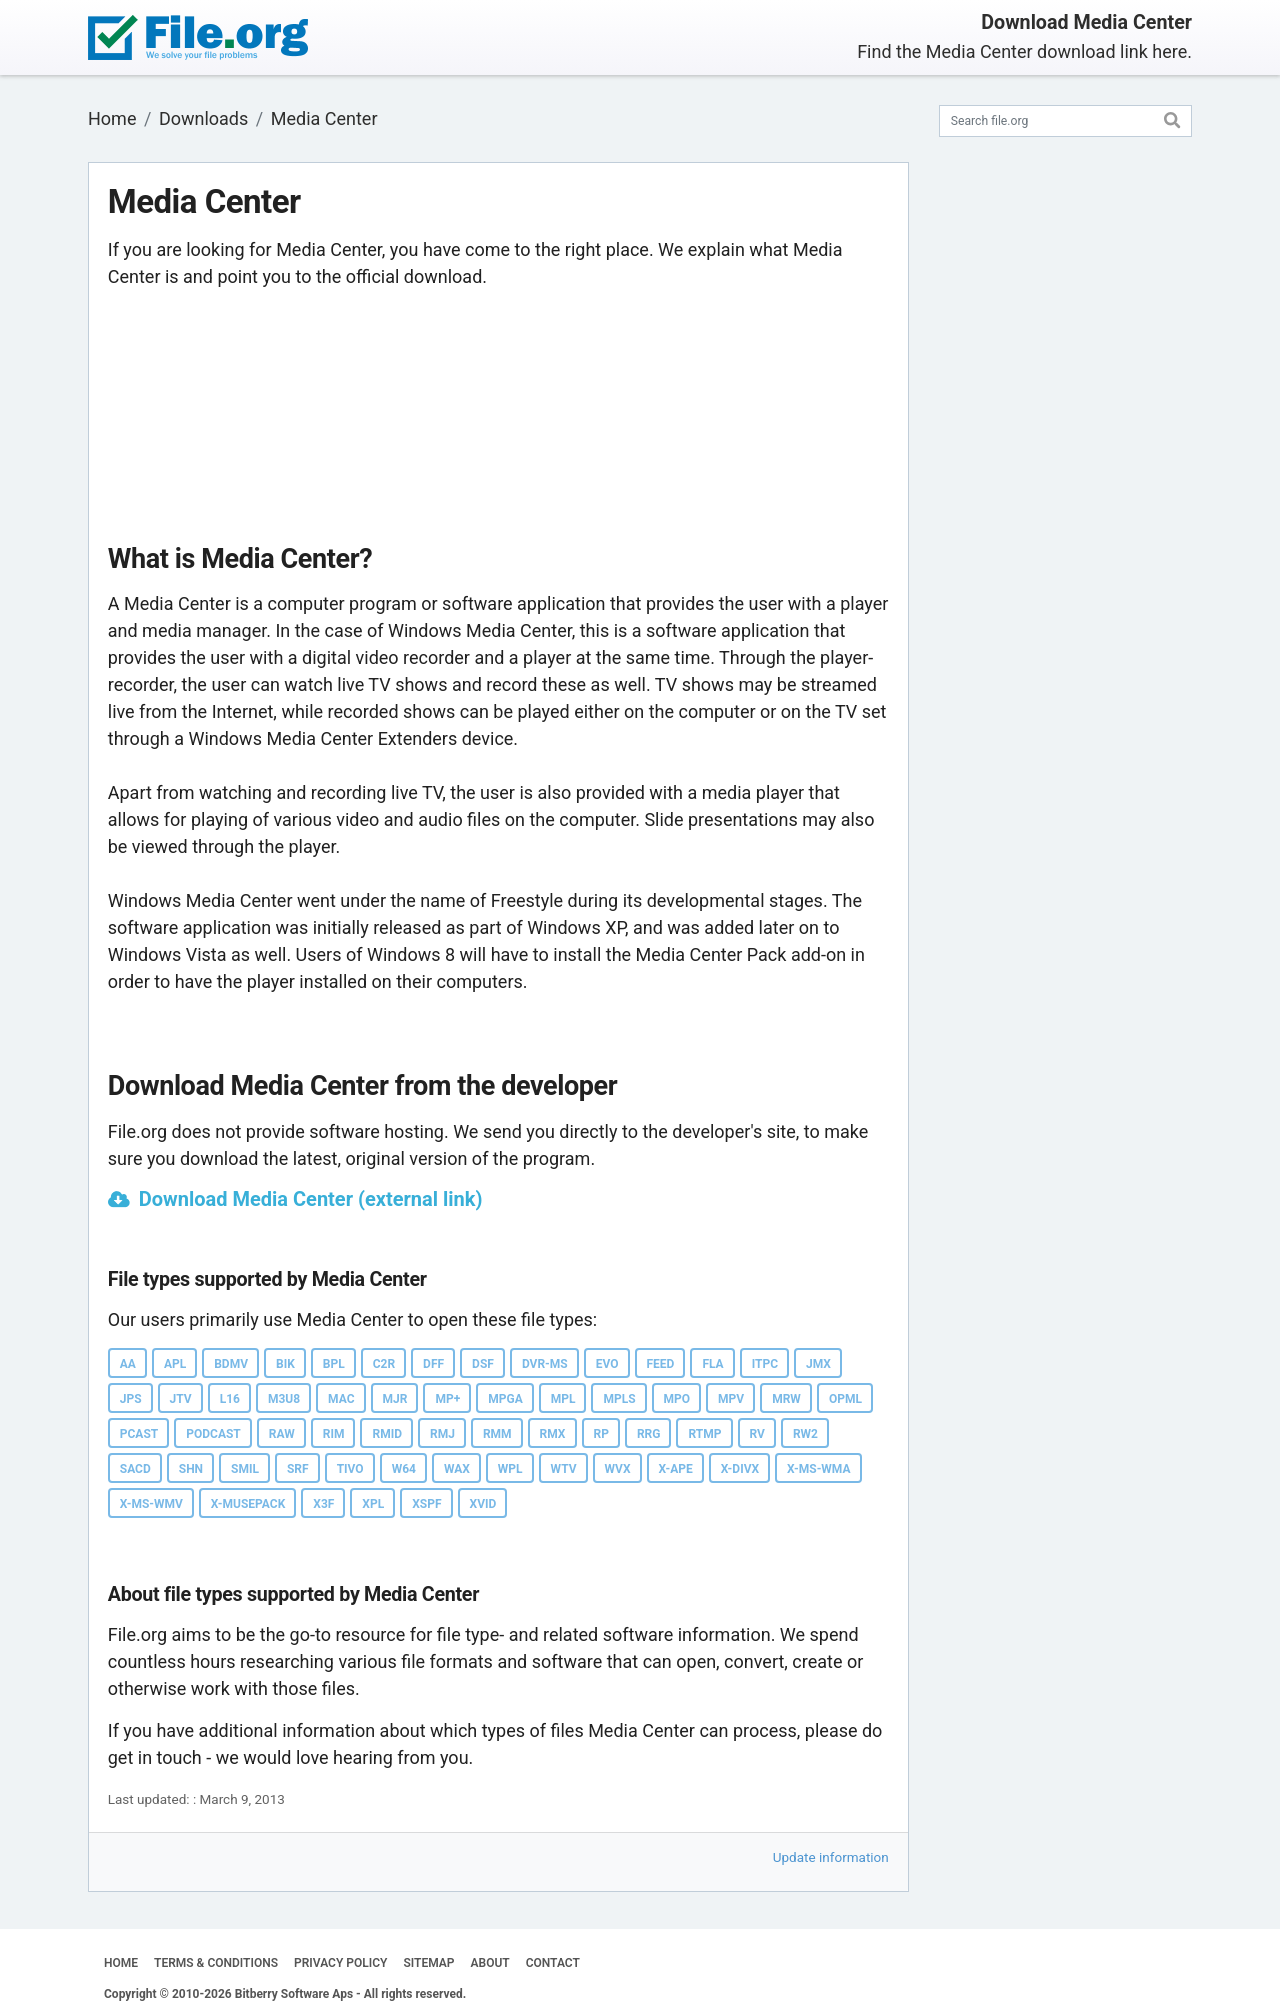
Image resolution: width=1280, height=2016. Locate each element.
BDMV (231, 1364)
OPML (845, 1399)
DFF (433, 1364)
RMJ (442, 1434)
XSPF (426, 1504)
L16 (230, 1399)
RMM (497, 1434)
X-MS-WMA (818, 1469)
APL (175, 1364)
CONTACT (553, 1963)
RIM (334, 1434)
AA (128, 1364)
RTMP (704, 1434)
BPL (334, 1364)
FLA (712, 1364)
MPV (731, 1399)
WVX (618, 1469)
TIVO (350, 1469)
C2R (384, 1364)
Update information (831, 1857)
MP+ (447, 1399)
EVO (607, 1364)
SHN (191, 1469)
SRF (298, 1469)
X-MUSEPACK (248, 1504)
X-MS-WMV (151, 1504)
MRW (786, 1399)
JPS (131, 1399)
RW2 (805, 1434)
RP (601, 1434)
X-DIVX (740, 1469)
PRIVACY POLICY (340, 1963)
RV (757, 1434)
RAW (282, 1434)
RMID (387, 1434)
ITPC (765, 1364)
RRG (649, 1434)
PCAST (139, 1434)
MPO (677, 1399)
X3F (323, 1504)
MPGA (505, 1399)
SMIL (245, 1469)
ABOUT (490, 1963)
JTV (181, 1399)
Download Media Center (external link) (311, 1199)
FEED (661, 1364)
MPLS (619, 1399)
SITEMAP (428, 1963)
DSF (483, 1364)
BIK (285, 1364)
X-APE (676, 1469)
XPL (373, 1504)
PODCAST (213, 1434)
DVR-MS (545, 1364)
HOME (121, 1963)
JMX (818, 1364)
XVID (483, 1504)
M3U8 (284, 1399)
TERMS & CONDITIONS (216, 1963)
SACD (135, 1469)
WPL (510, 1469)
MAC (341, 1399)
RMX (553, 1434)
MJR (395, 1399)
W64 (404, 1469)
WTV (564, 1469)
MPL (563, 1399)
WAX (457, 1469)
